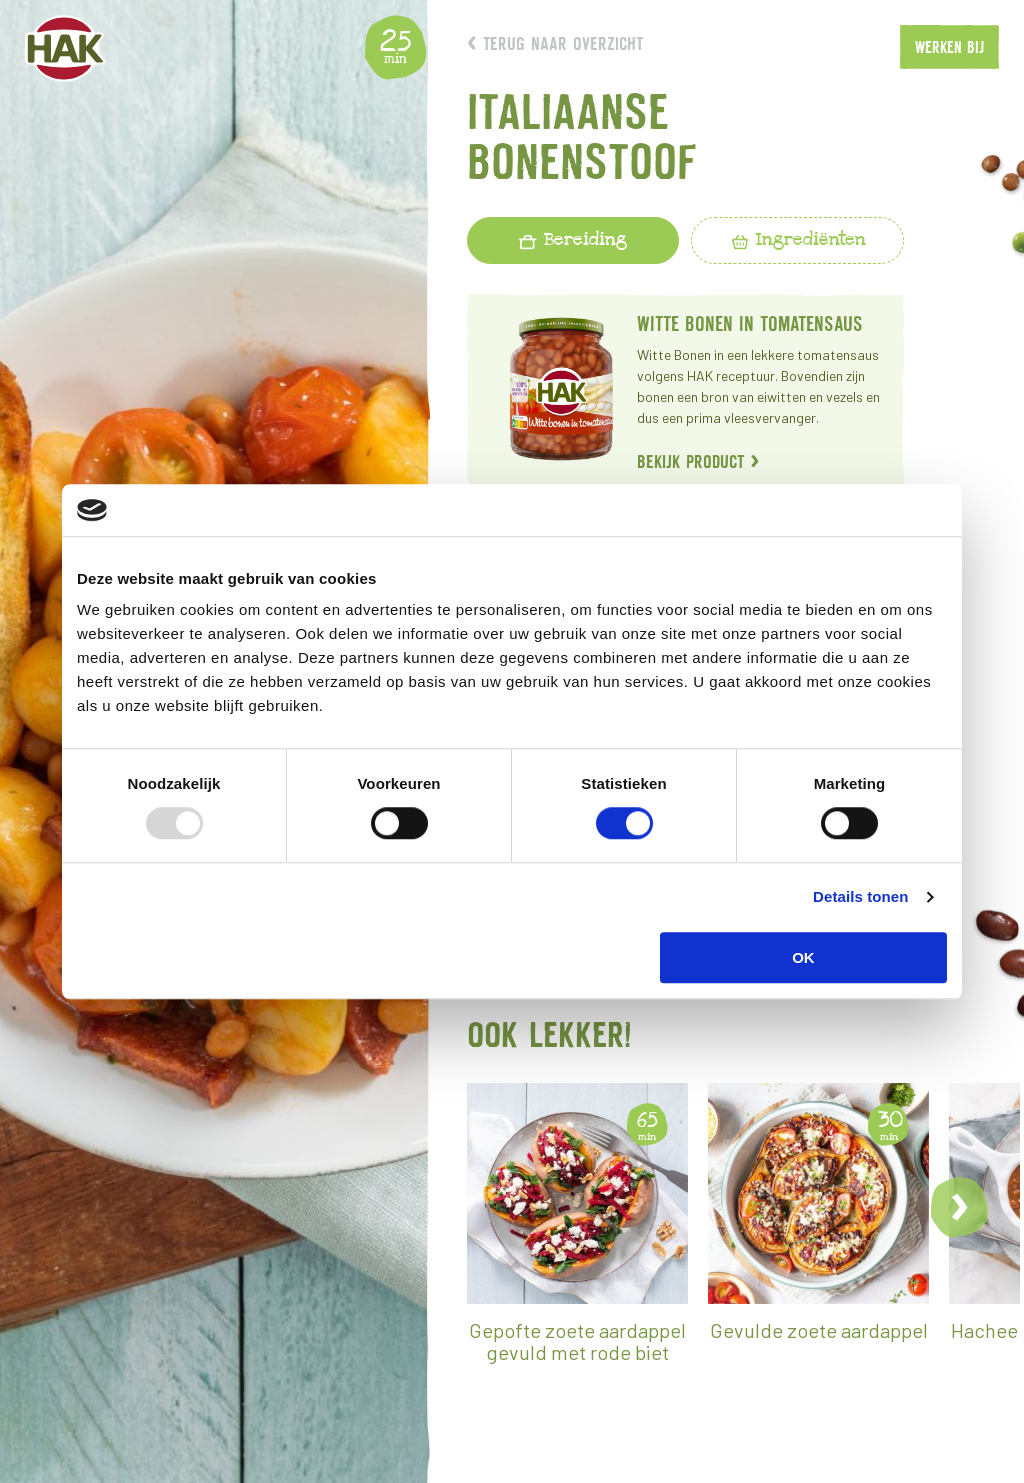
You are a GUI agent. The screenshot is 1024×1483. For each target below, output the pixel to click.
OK (803, 957)
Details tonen (860, 896)
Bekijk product (698, 461)
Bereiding (572, 239)
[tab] (573, 240)
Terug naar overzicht (555, 43)
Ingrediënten (798, 239)
